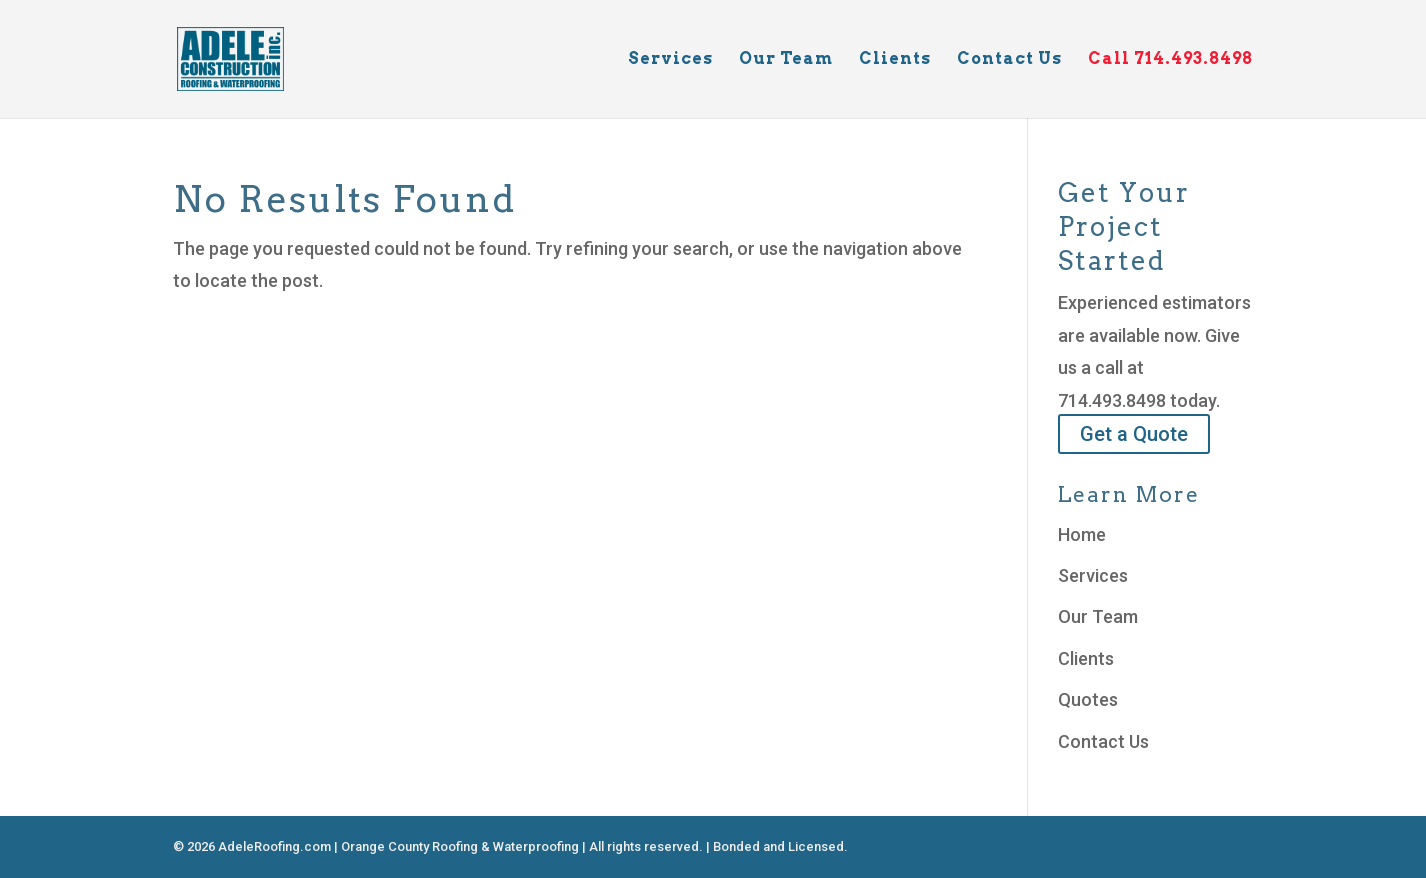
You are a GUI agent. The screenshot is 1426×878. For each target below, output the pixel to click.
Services (670, 60)
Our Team (786, 60)
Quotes (1088, 699)
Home (1082, 534)
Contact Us (1009, 60)
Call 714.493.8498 (1170, 60)
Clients (895, 60)
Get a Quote (1134, 434)
